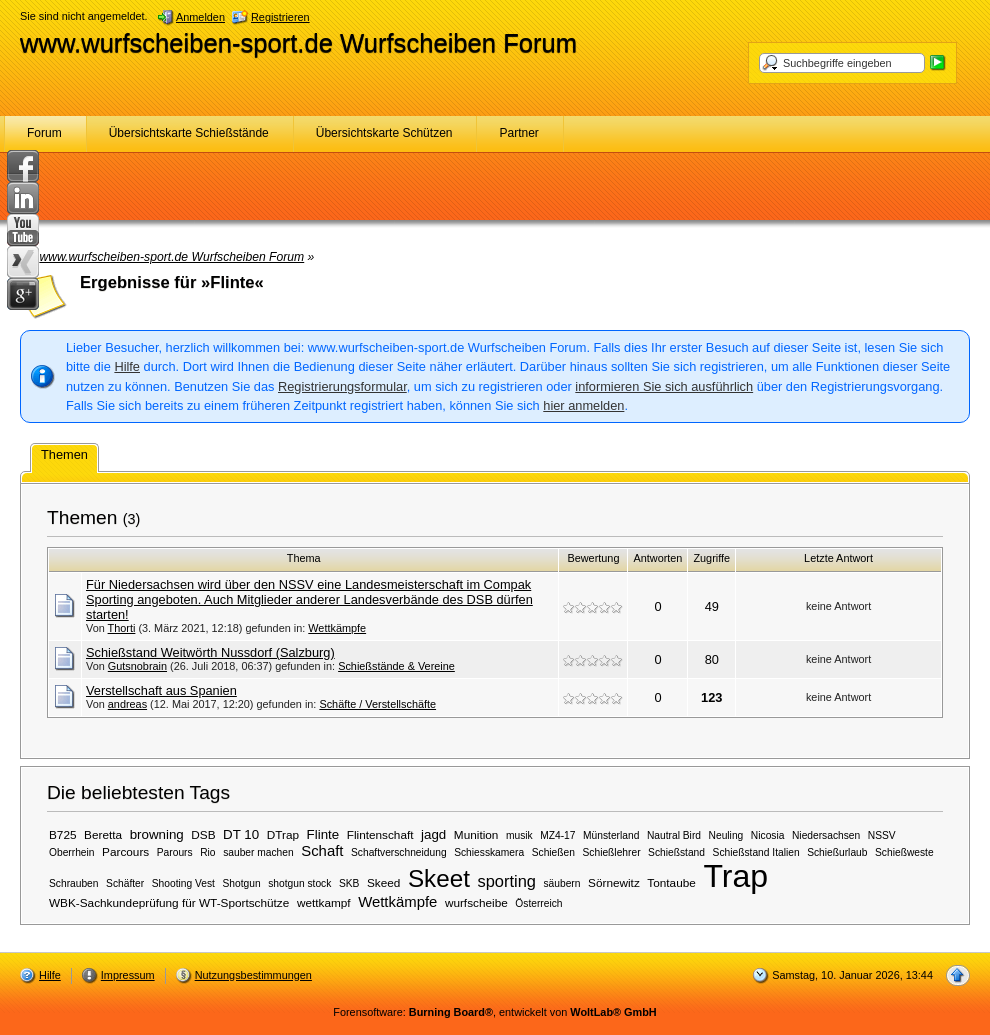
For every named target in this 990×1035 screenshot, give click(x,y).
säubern (561, 883)
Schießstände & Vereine (396, 666)
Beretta (103, 834)
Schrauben (74, 883)
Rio (207, 852)
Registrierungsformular (342, 386)
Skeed (383, 882)
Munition (476, 834)
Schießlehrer (612, 852)
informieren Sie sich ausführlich (664, 386)
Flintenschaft (380, 834)
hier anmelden (583, 405)
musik (519, 835)
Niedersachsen (826, 835)
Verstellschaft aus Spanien (161, 690)
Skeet (439, 878)
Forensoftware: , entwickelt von (494, 1012)
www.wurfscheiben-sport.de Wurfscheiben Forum (298, 43)
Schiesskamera (489, 852)
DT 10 (241, 834)
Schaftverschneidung (399, 852)
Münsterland (611, 835)
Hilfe (127, 366)
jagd (433, 834)
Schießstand (676, 852)
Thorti (122, 628)
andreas (127, 704)
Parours (175, 852)
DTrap (283, 834)
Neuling (726, 835)
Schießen (553, 852)
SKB (349, 883)
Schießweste (904, 852)
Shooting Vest (183, 883)
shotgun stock (299, 883)
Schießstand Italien (756, 852)
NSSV (882, 835)
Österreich (538, 903)
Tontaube (671, 882)
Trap (735, 876)
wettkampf (324, 902)
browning (157, 834)
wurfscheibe (476, 902)
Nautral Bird (674, 835)
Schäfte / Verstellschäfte (377, 704)
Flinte (323, 834)
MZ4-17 (557, 835)
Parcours (125, 851)
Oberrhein (72, 852)
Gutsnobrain (137, 666)
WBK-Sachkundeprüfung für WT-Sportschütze (169, 902)
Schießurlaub (837, 852)
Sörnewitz (614, 882)
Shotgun (242, 883)
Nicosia (768, 835)
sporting (506, 881)
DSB (203, 834)
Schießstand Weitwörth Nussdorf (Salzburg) (210, 652)
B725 (63, 834)
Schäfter (125, 883)
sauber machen (258, 852)
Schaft (322, 851)
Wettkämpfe (337, 628)
